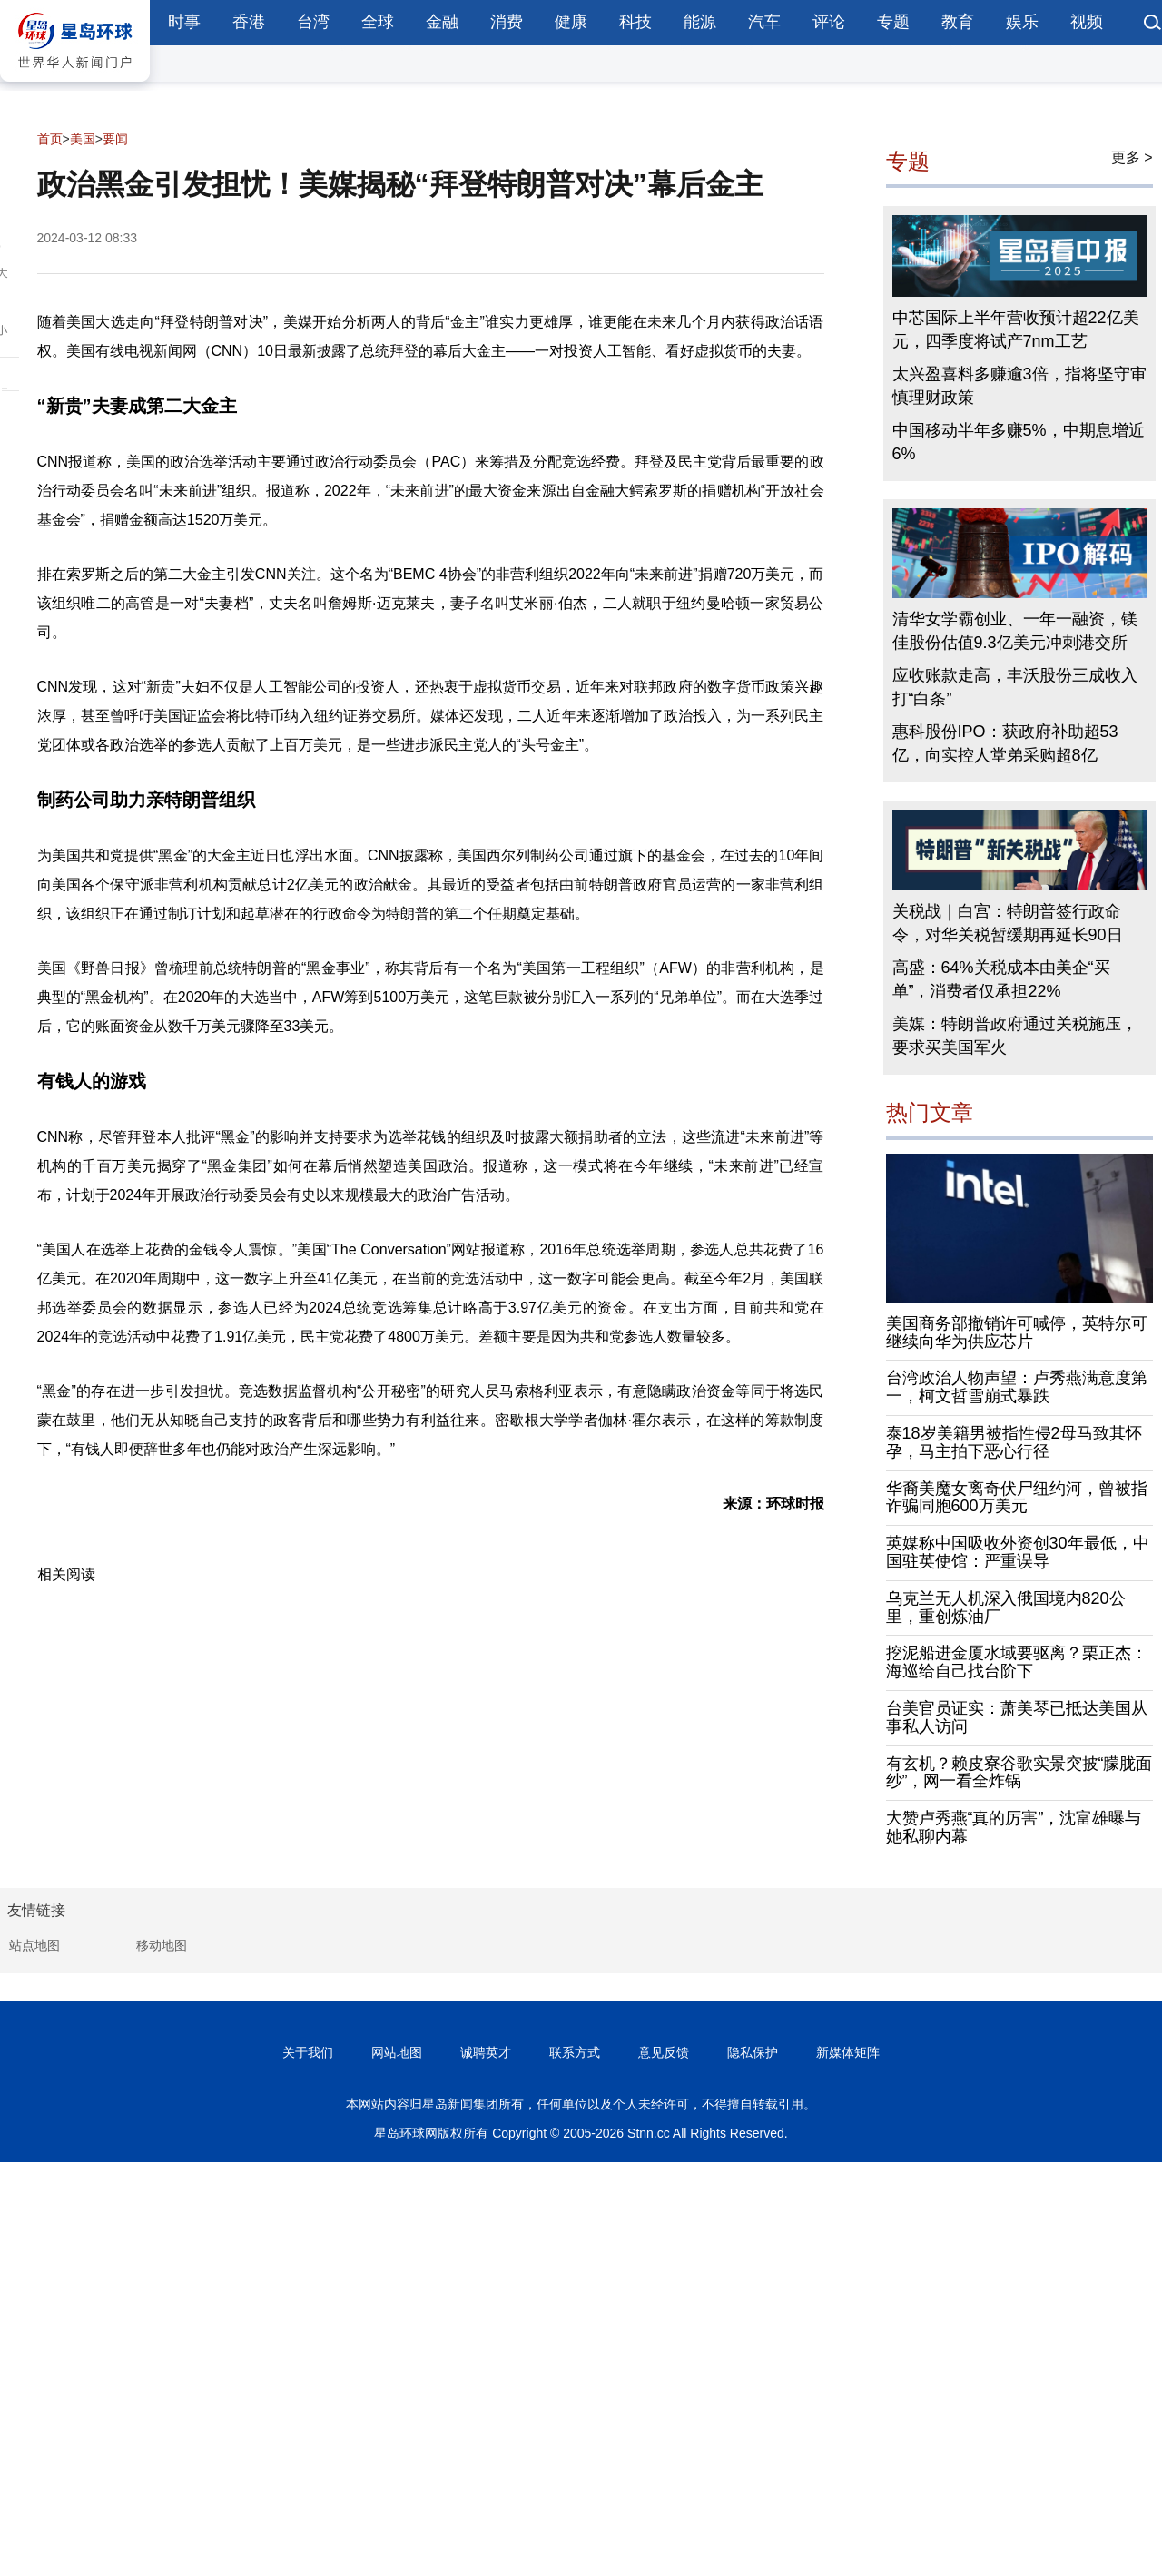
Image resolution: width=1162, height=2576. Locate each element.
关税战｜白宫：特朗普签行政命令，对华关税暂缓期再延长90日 (1007, 923)
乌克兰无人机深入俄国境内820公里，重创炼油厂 (1006, 1607)
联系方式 (574, 2052)
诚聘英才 (485, 2052)
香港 (248, 22)
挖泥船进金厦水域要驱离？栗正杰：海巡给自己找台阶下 (1016, 1662)
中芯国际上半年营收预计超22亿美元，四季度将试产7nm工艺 (1015, 329)
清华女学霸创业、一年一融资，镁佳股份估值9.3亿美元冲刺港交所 (1014, 631)
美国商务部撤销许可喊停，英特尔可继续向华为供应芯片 (1016, 1332)
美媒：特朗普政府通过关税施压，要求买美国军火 (1014, 1036)
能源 (700, 22)
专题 (893, 22)
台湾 (313, 22)
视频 (1086, 22)
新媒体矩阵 (848, 2052)
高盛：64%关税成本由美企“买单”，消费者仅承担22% (1001, 979)
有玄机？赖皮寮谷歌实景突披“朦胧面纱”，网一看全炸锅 (1019, 1773)
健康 (571, 22)
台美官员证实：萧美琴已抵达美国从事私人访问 (1016, 1717)
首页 (50, 139)
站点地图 (34, 1945)
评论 (828, 22)
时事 (184, 22)
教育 (957, 22)
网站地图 (396, 2052)
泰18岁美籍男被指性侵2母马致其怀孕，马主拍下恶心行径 (1014, 1442)
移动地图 (161, 1945)
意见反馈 (663, 2052)
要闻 (115, 139)
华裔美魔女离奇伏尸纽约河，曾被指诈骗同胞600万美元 (1016, 1498)
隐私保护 (752, 2052)
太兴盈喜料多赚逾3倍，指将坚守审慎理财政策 (1019, 386)
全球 (377, 22)
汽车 (764, 22)
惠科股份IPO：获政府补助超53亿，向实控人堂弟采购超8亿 (1005, 743)
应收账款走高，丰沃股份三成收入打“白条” (1014, 687)
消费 (506, 22)
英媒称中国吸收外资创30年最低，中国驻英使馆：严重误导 (1017, 1552)
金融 (442, 22)
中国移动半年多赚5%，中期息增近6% (1018, 442)
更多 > (1132, 157)
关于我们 (307, 2052)
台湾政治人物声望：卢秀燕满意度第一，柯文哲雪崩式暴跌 (1016, 1387)
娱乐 (1022, 22)
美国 (82, 139)
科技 (635, 22)
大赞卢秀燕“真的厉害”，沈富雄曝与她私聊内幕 (1014, 1827)
